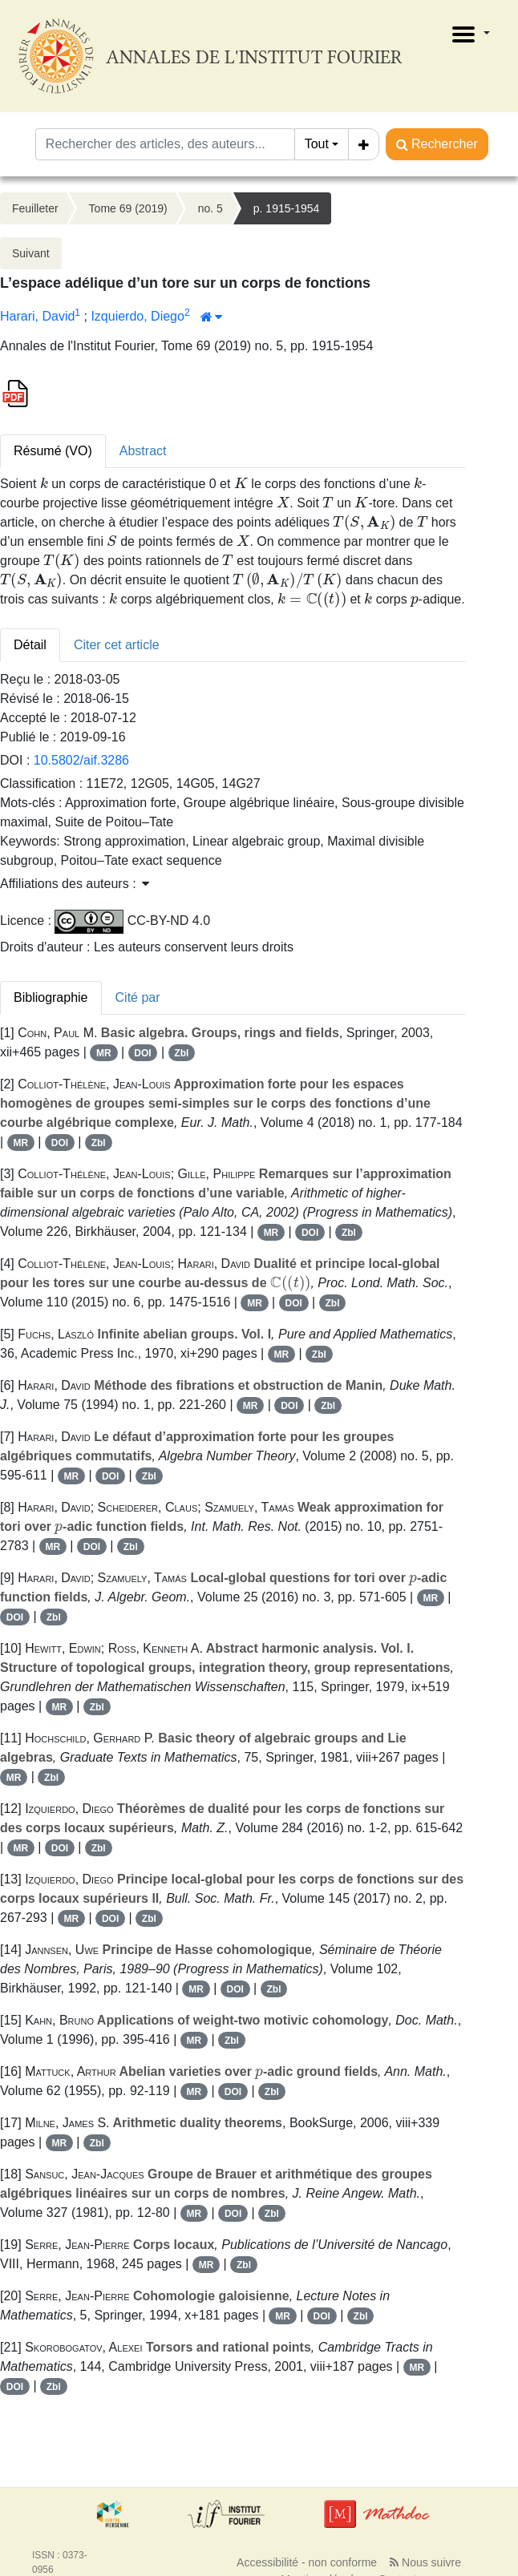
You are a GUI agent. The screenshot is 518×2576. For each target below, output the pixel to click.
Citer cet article (117, 645)
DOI (142, 1053)
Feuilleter (35, 208)
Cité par (137, 997)
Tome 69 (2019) (128, 208)
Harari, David (37, 316)
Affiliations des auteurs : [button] (74, 883)
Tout (317, 144)
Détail (30, 645)
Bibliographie (51, 997)
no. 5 (210, 208)
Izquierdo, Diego (137, 316)
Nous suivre (425, 2562)
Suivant (31, 253)
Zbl (181, 1053)
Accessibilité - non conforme (307, 2562)
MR (103, 1053)
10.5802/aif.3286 (81, 760)
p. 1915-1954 (286, 208)
